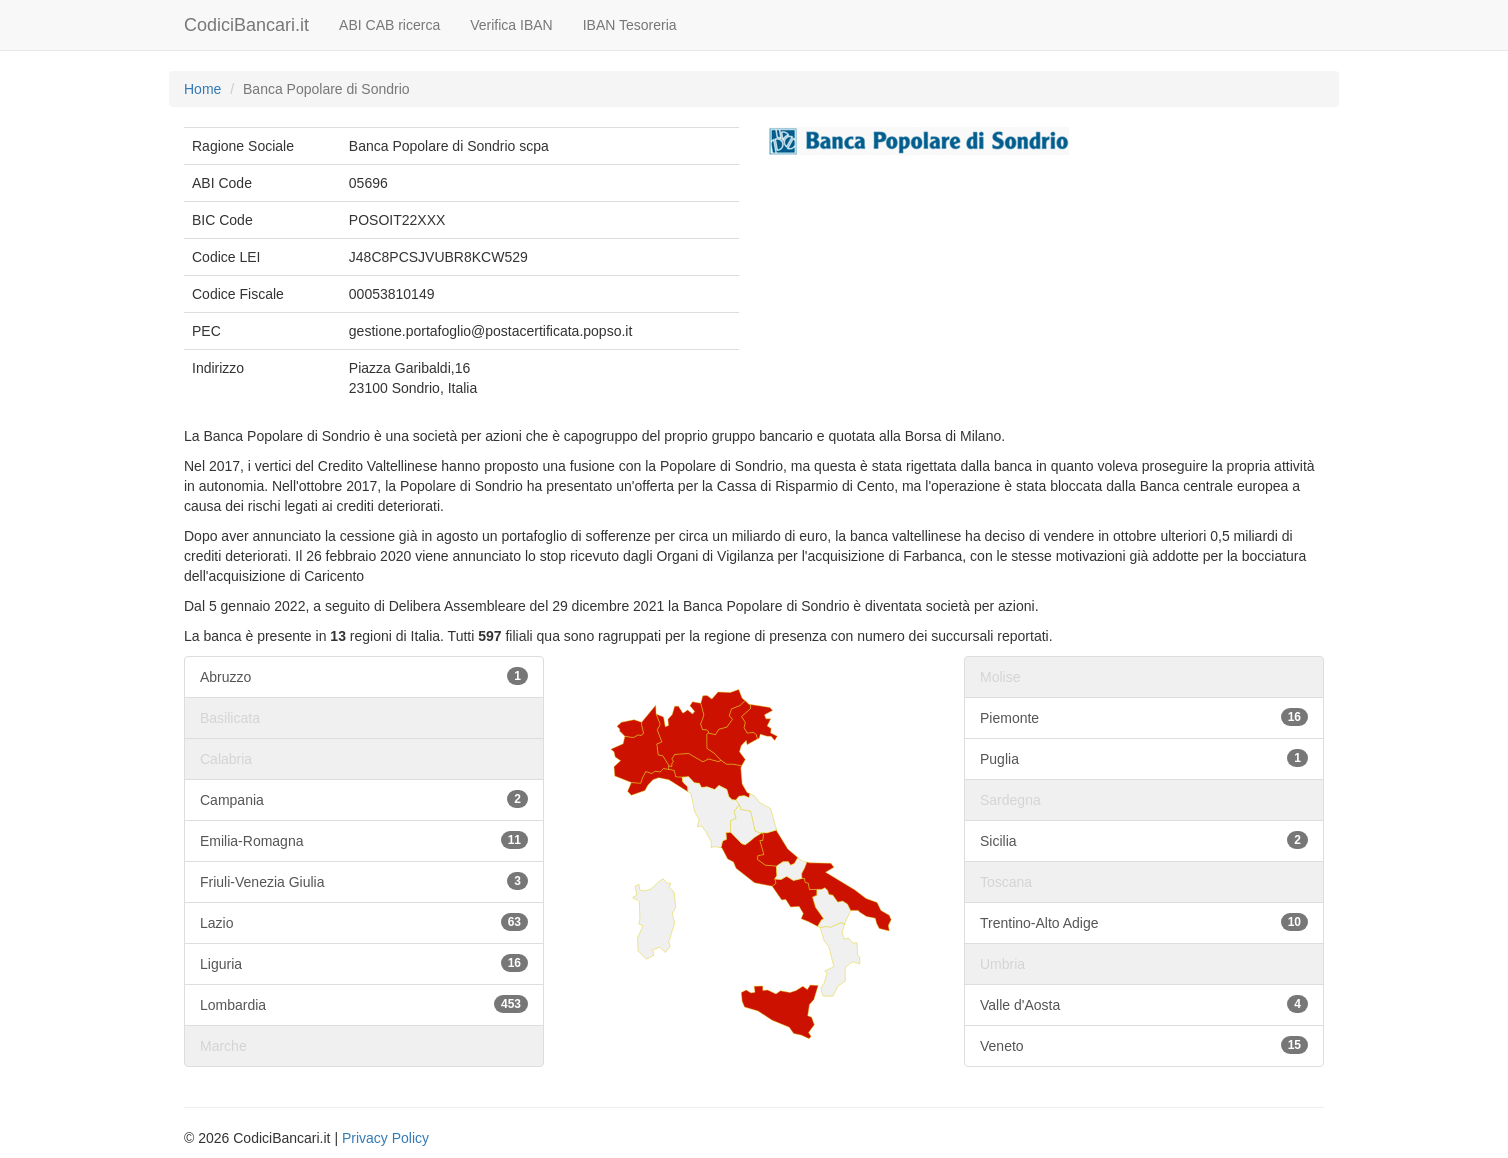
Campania (364, 799)
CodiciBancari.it (246, 25)
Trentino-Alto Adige (1144, 922)
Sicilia (1144, 840)
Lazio (364, 922)
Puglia (1144, 758)
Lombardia (364, 1004)
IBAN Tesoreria (630, 25)
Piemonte (1144, 717)
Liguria (364, 963)
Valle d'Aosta (1144, 1004)
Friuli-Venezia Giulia (364, 881)
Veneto (1144, 1045)
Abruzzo (364, 676)
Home (202, 89)
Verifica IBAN (511, 25)
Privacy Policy (385, 1138)
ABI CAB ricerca (389, 25)
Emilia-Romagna (364, 840)
